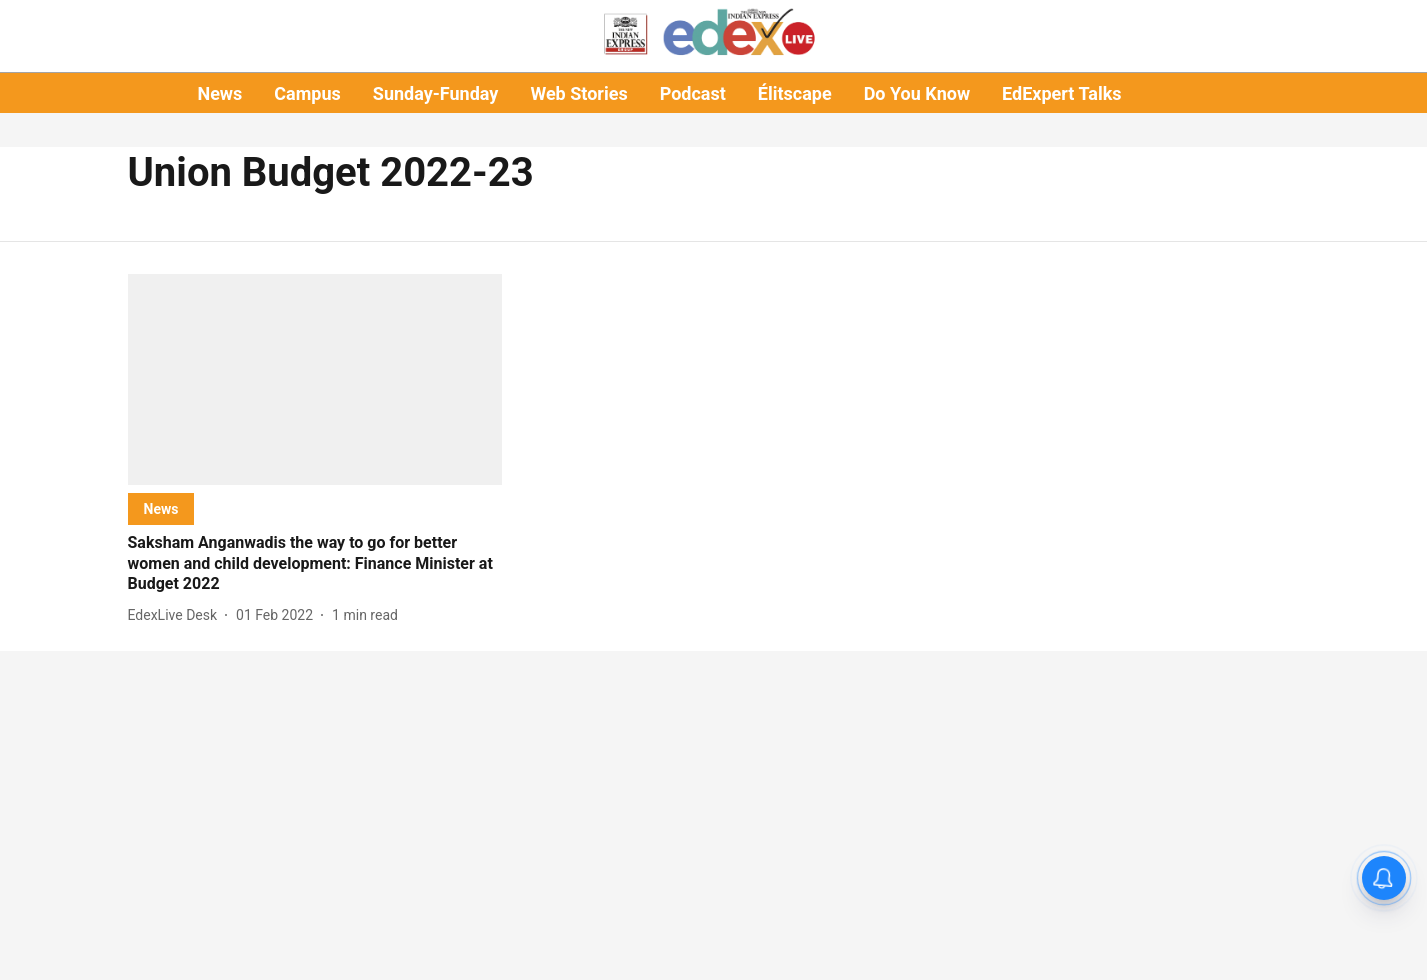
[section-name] (161, 508)
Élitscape (795, 93)
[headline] (315, 564)
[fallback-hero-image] (315, 379)
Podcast (693, 93)
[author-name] (177, 615)
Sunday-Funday (436, 93)
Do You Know (917, 93)
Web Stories (578, 93)
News (219, 93)
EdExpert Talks (1061, 93)
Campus (307, 93)
